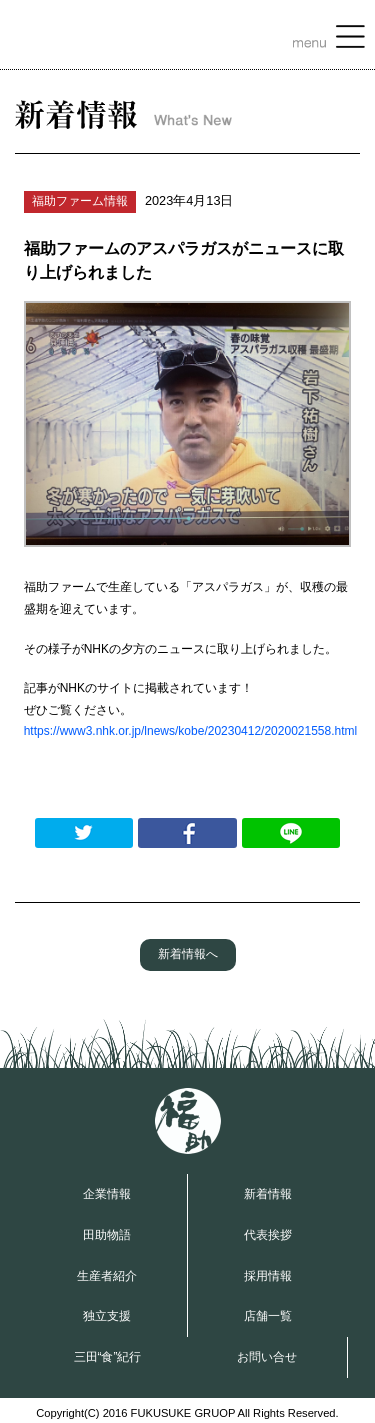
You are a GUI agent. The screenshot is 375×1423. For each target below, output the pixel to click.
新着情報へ (188, 954)
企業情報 (107, 1194)
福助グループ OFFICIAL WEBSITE (87, 35)
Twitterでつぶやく (84, 833)
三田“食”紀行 (108, 1357)
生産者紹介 (107, 1276)
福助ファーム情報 (80, 201)
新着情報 (268, 1194)
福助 (188, 1121)
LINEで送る (291, 833)
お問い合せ (267, 1357)
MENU (329, 39)
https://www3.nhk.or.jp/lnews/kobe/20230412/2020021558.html (191, 731)
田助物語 (107, 1235)
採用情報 (268, 1276)
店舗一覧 (268, 1316)
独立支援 (107, 1316)
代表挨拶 (268, 1235)
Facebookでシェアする (187, 833)
